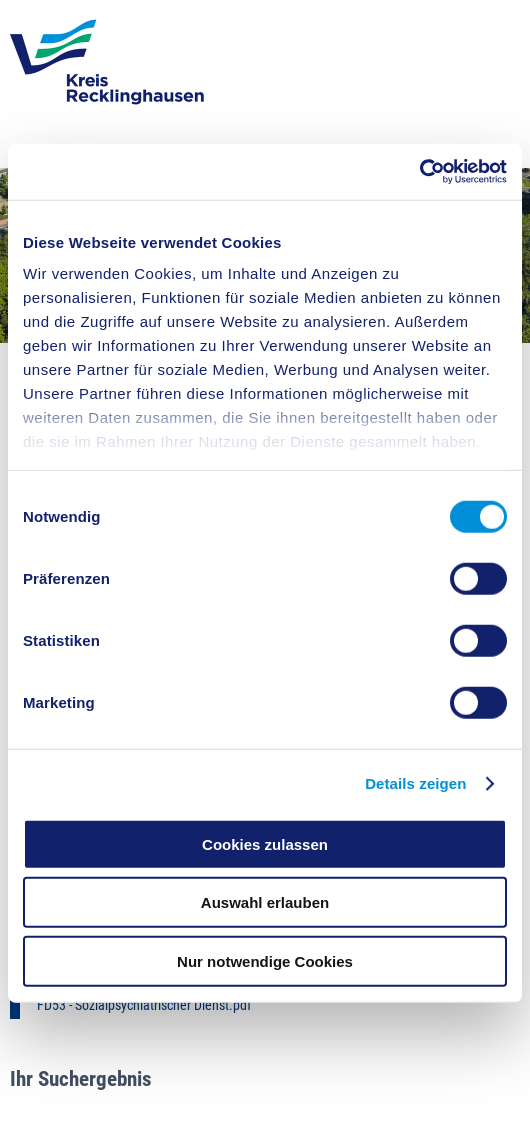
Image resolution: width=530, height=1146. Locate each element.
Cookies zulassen (265, 843)
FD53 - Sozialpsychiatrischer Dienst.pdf (144, 1005)
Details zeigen (415, 783)
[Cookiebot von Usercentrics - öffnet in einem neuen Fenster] (419, 172)
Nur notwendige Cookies (265, 960)
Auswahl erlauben (265, 902)
